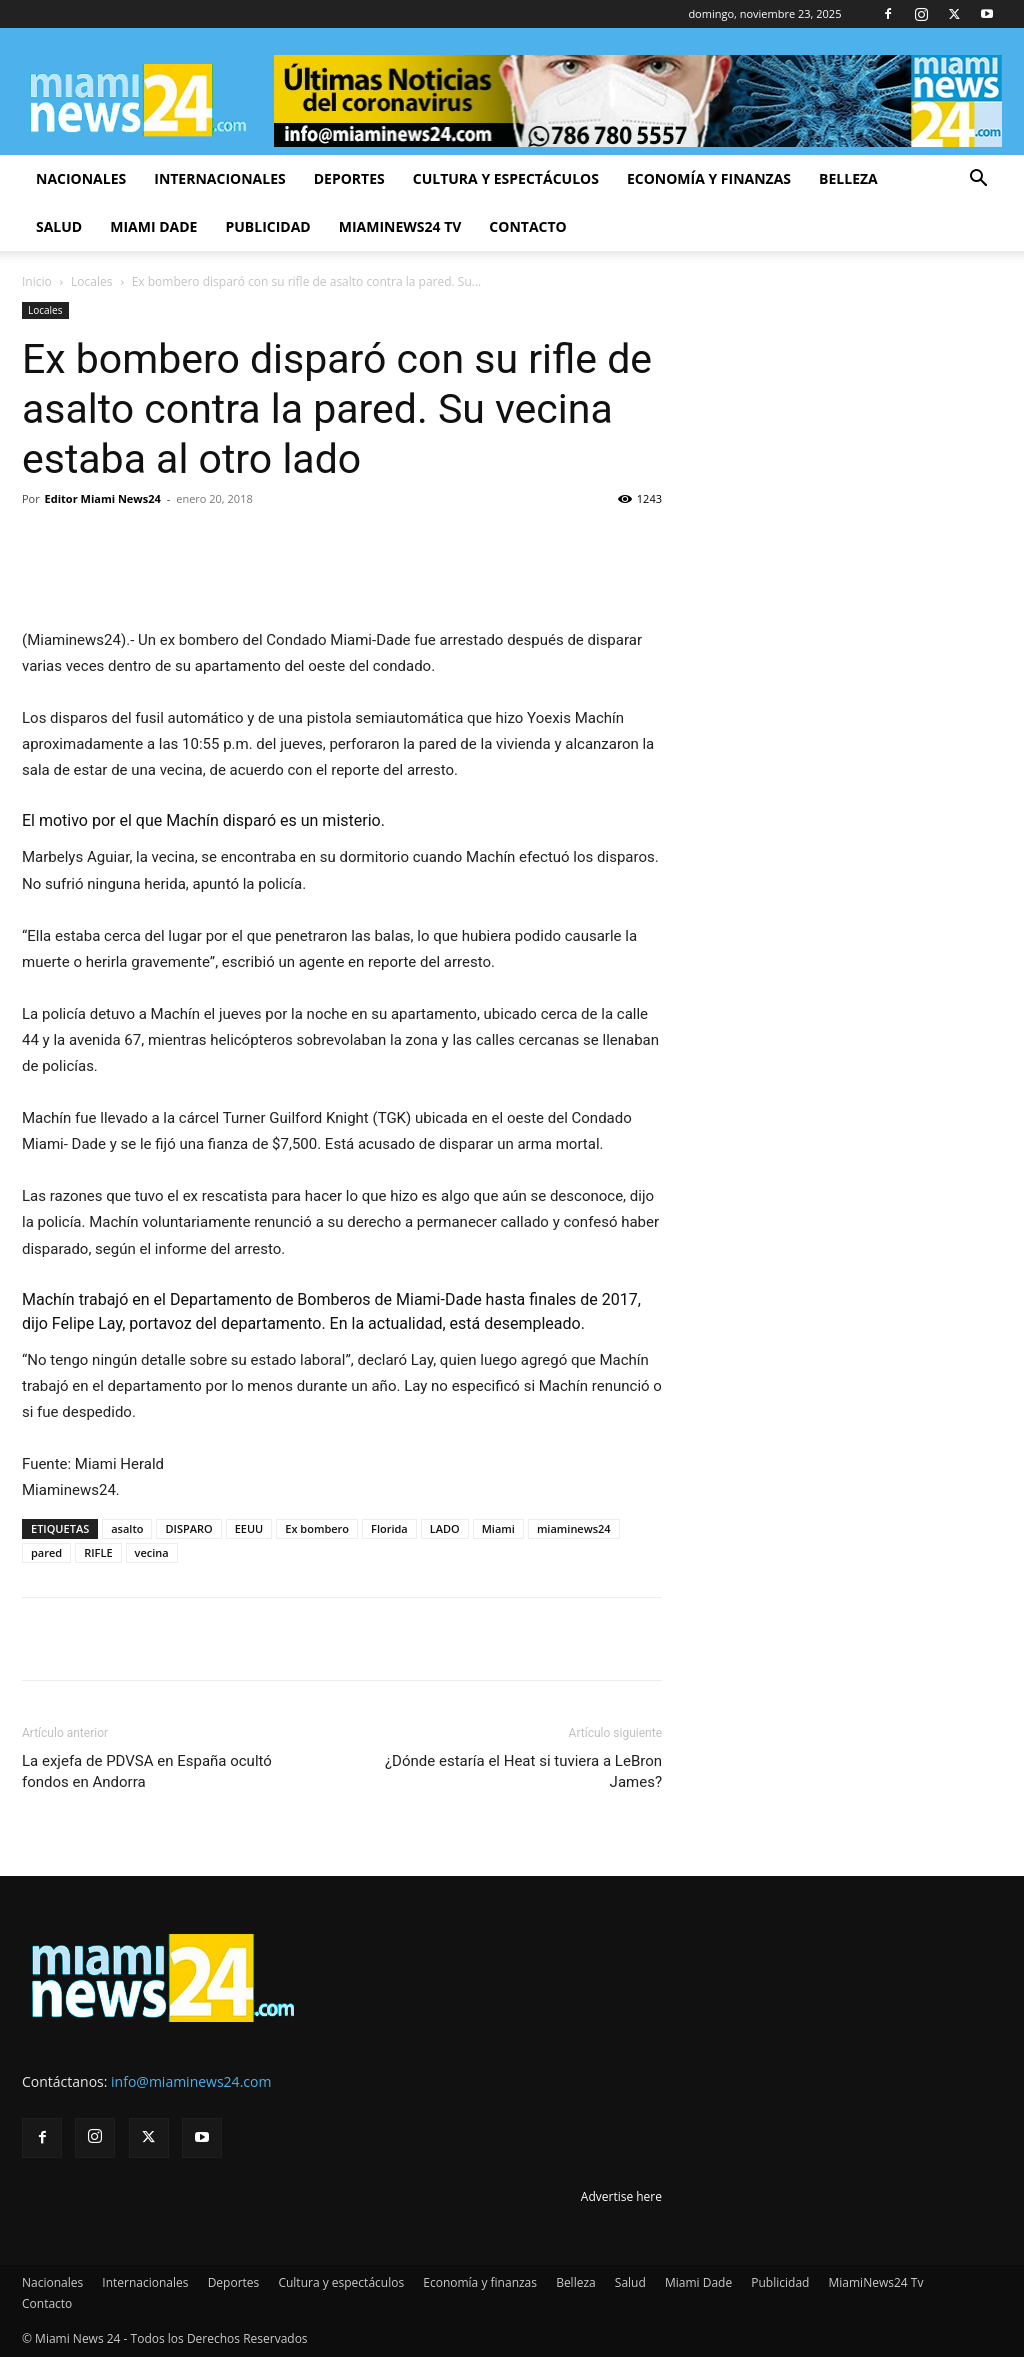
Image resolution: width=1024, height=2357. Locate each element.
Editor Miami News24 (103, 498)
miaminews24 (574, 1528)
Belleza (848, 178)
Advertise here (621, 2196)
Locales (91, 281)
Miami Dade (153, 226)
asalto (127, 1528)
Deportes (349, 178)
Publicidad (267, 226)
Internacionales (219, 178)
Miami (498, 1528)
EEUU (249, 1528)
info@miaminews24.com (191, 2081)
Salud (59, 226)
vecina (152, 1552)
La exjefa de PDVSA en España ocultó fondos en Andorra (147, 1771)
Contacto (527, 226)
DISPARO (188, 1528)
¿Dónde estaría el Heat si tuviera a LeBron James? (523, 1771)
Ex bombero (317, 1528)
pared (46, 1552)
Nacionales (81, 178)
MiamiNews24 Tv (400, 226)
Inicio (37, 281)
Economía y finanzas (709, 178)
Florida (389, 1528)
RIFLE (98, 1552)
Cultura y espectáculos (506, 178)
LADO (445, 1528)
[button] (978, 180)
